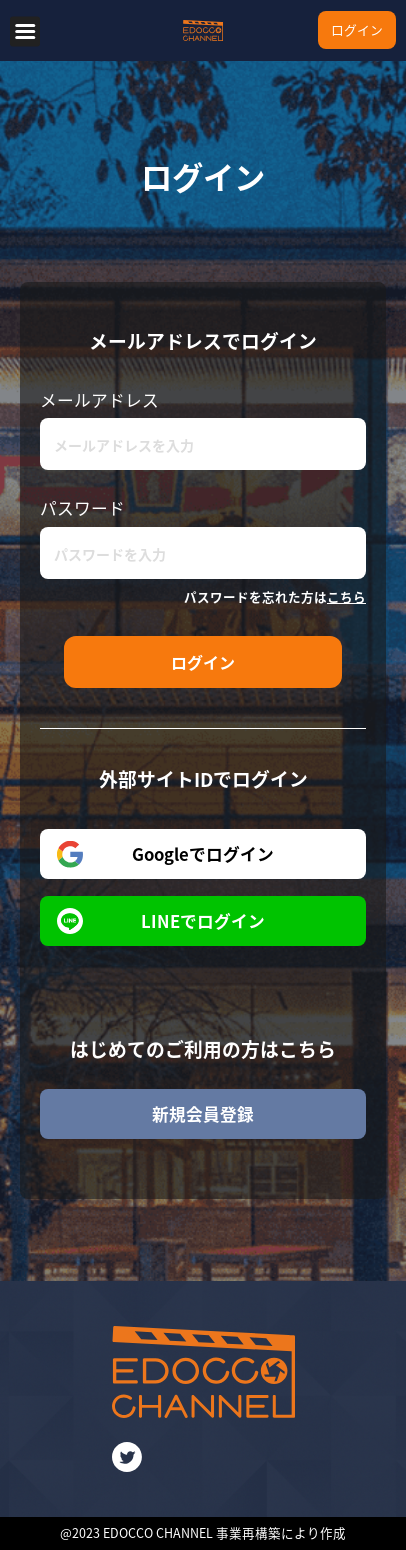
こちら (346, 596)
